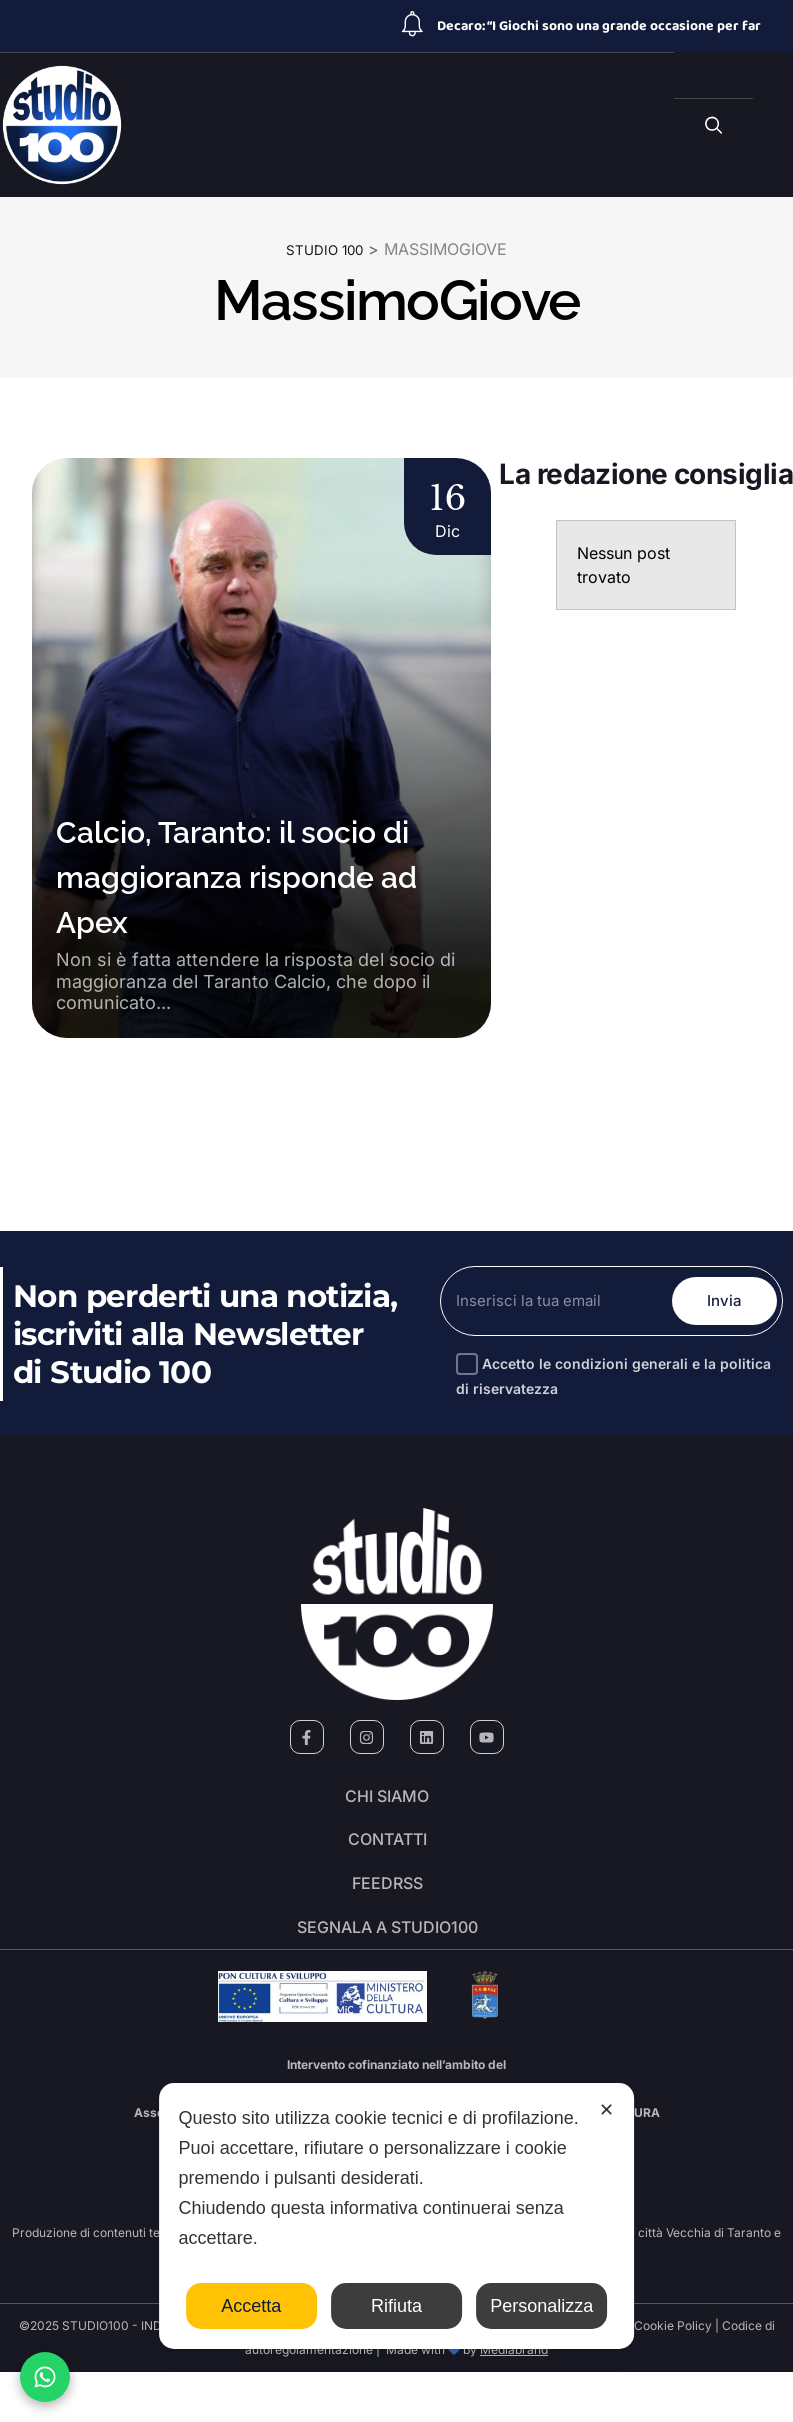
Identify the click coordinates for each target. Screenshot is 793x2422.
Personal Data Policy (565, 2375)
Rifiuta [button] (396, 2306)
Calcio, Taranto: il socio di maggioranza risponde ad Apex (236, 876)
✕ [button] (606, 2110)
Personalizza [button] (541, 2306)
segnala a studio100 (387, 1971)
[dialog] (397, 2216)
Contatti (387, 1859)
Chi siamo (387, 1803)
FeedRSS (387, 1915)
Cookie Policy (673, 2375)
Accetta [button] (251, 2306)
